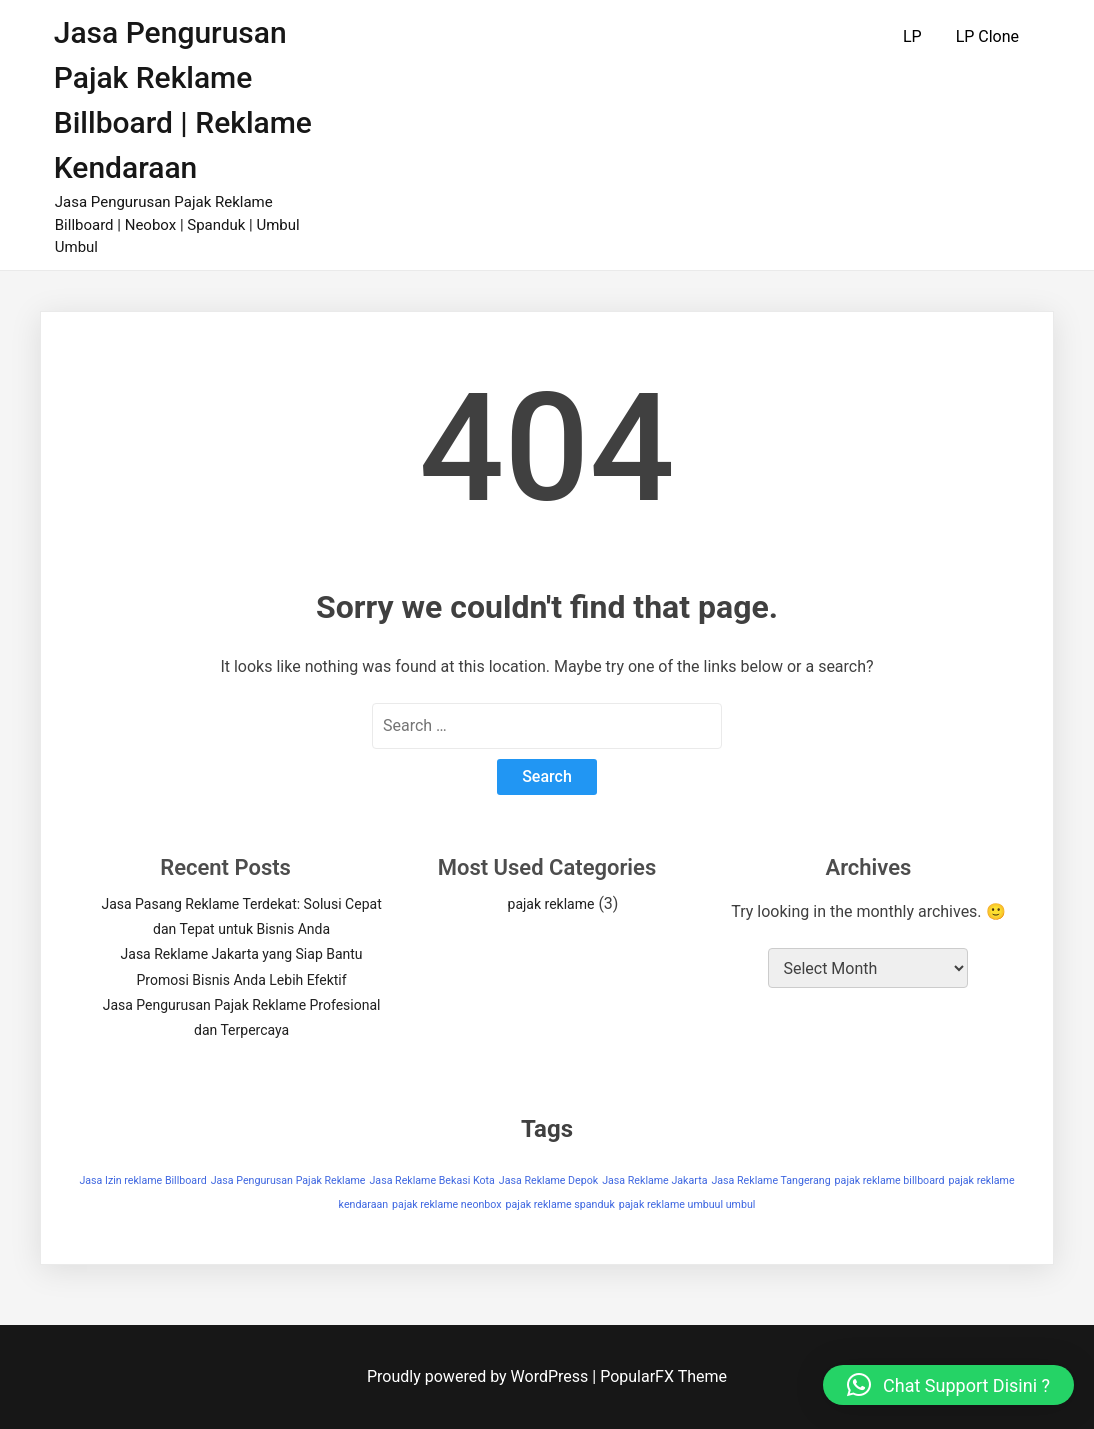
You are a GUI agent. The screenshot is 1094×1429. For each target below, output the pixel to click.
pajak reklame (551, 904)
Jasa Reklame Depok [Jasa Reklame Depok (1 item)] (548, 1180)
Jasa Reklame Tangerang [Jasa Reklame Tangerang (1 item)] (770, 1180)
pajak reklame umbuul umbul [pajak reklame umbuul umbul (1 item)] (687, 1204)
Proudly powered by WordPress (479, 1376)
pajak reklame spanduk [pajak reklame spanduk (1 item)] (560, 1204)
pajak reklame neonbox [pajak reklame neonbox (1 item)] (447, 1204)
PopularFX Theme (663, 1376)
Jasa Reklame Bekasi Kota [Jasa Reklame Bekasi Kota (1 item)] (431, 1180)
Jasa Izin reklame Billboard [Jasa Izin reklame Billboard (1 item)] (142, 1180)
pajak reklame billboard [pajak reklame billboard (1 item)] (890, 1180)
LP (912, 36)
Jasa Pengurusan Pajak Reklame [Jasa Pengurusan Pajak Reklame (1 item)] (288, 1180)
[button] (948, 1385)
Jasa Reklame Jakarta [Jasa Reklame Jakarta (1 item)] (654, 1180)
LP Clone (987, 36)
